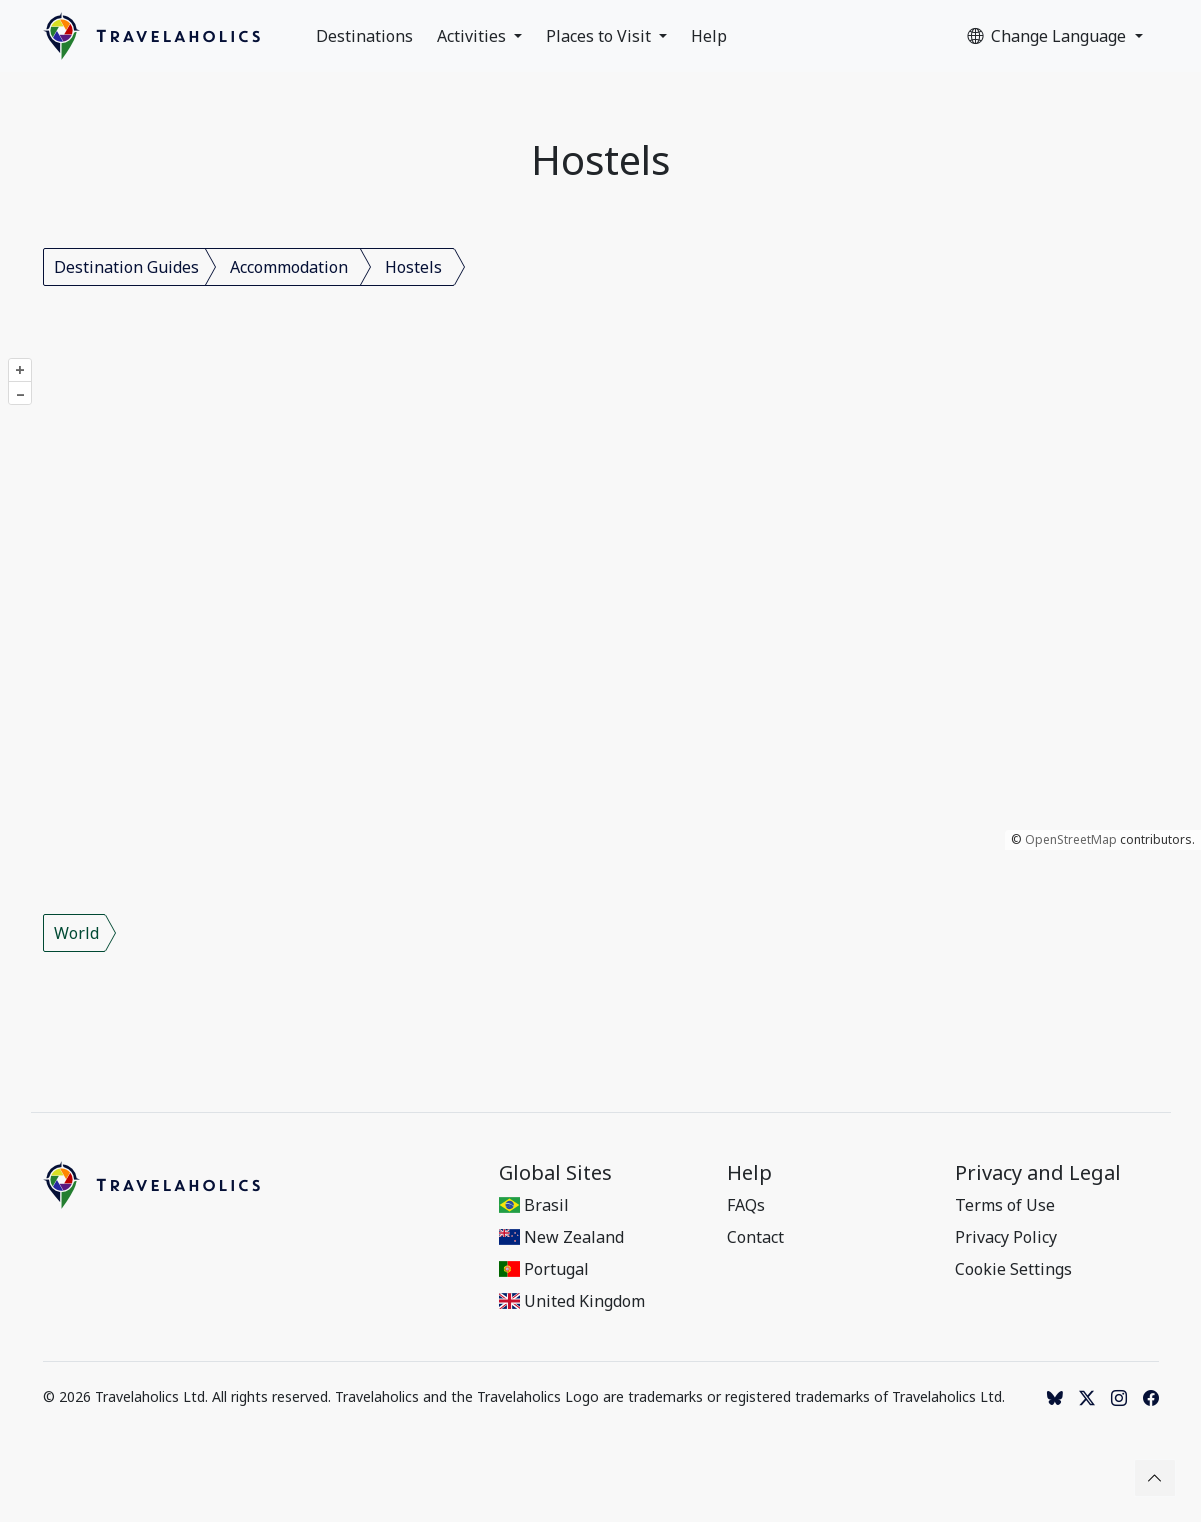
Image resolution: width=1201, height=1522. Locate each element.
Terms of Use (1005, 1205)
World (76, 933)
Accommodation (289, 267)
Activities (473, 36)
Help (709, 36)
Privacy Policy (1006, 1237)
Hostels (413, 267)
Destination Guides (126, 267)
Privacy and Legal (1038, 1173)
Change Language (1048, 36)
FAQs (746, 1205)
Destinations (364, 36)
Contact (755, 1237)
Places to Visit (600, 36)
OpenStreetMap (1071, 839)
